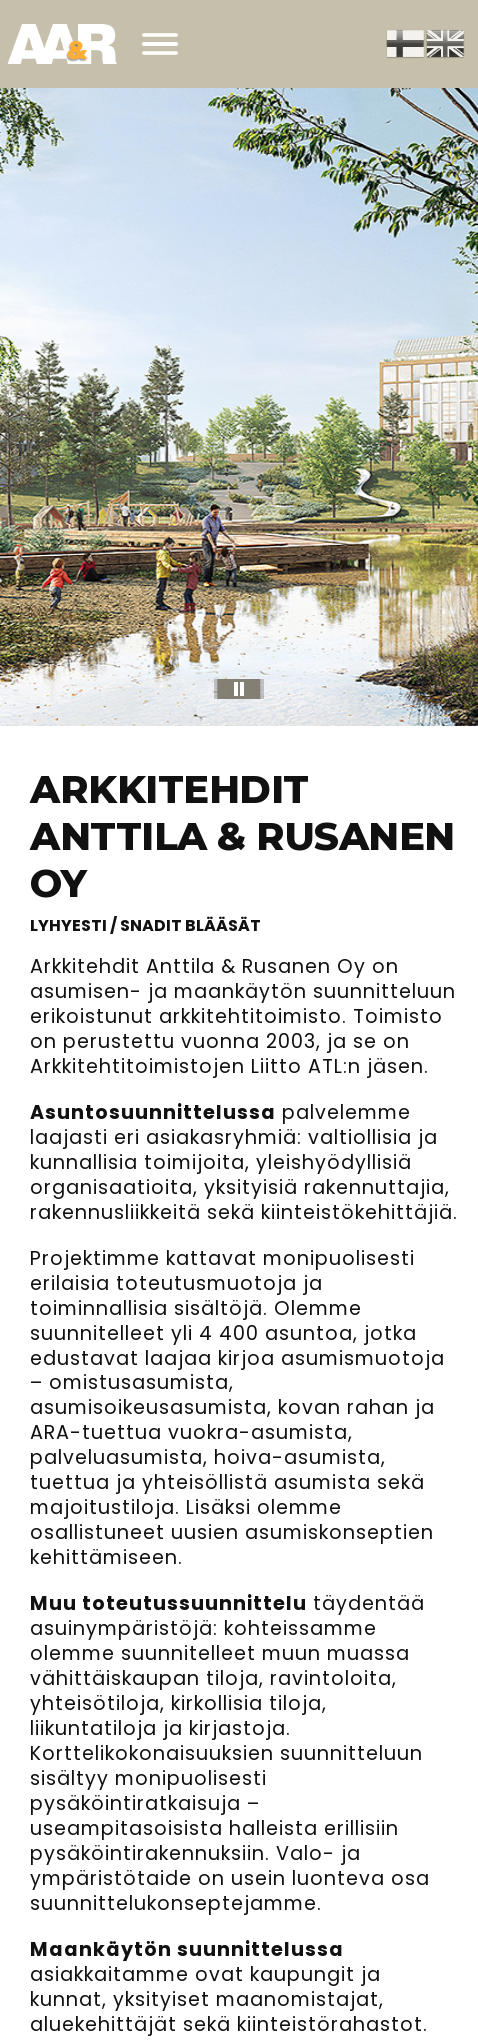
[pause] (239, 689)
